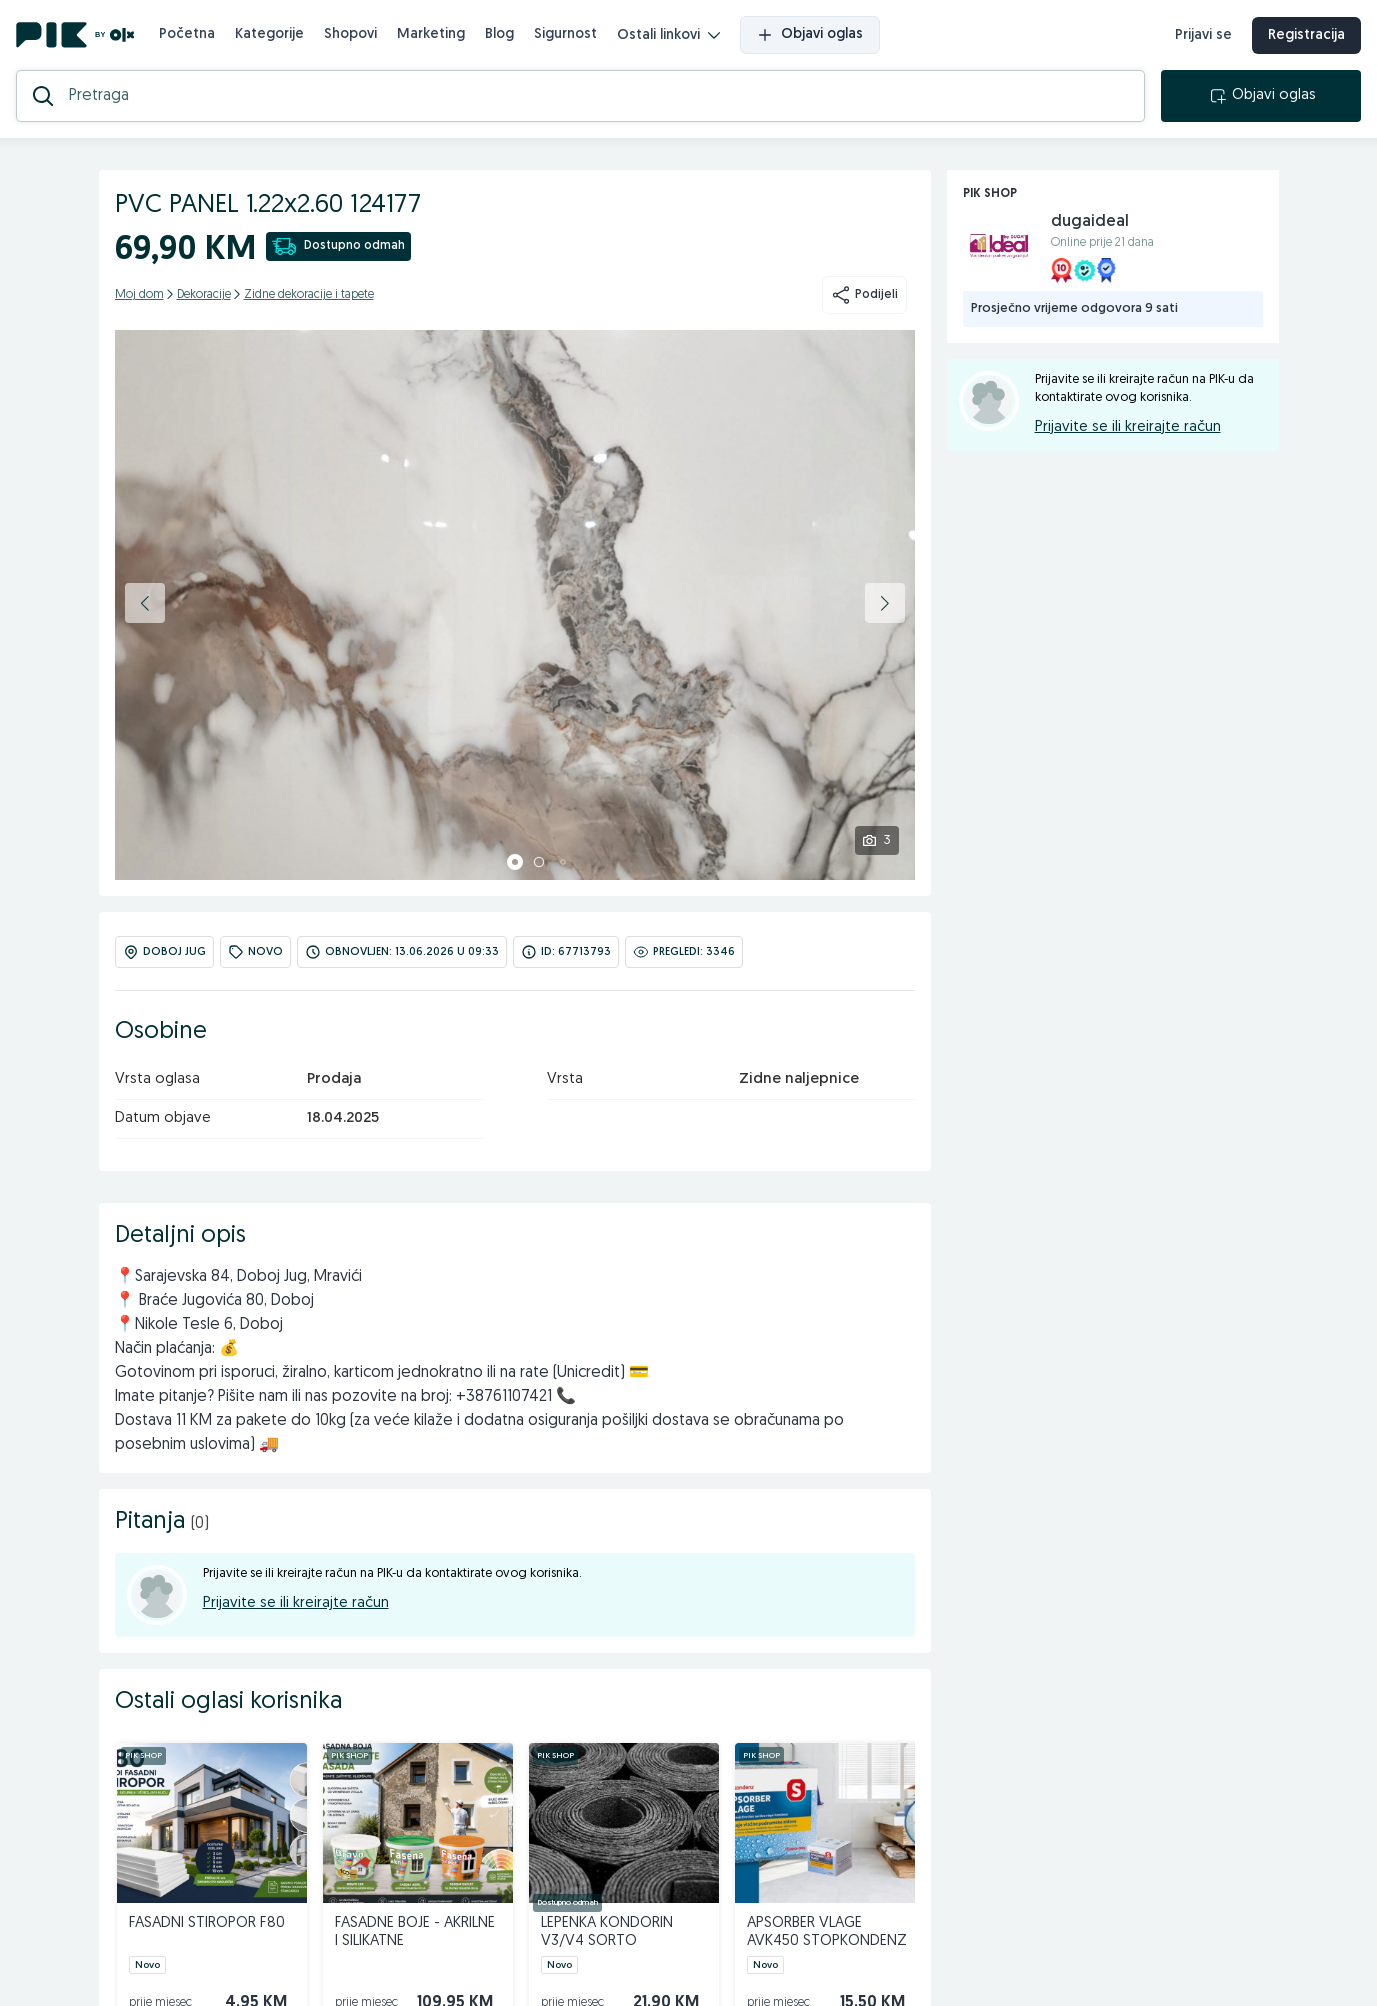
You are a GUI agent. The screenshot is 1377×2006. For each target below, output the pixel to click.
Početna (187, 34)
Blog (499, 34)
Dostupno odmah (338, 247)
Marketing (431, 34)
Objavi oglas (810, 35)
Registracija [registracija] (1306, 35)
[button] (145, 603)
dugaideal (1090, 222)
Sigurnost (565, 34)
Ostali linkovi (668, 35)
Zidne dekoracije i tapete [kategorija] (309, 295)
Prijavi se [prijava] (1203, 35)
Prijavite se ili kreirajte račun (296, 1603)
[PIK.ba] (75, 35)
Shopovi (350, 34)
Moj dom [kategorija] (139, 295)
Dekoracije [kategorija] (204, 295)
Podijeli (864, 295)
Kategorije (269, 34)
